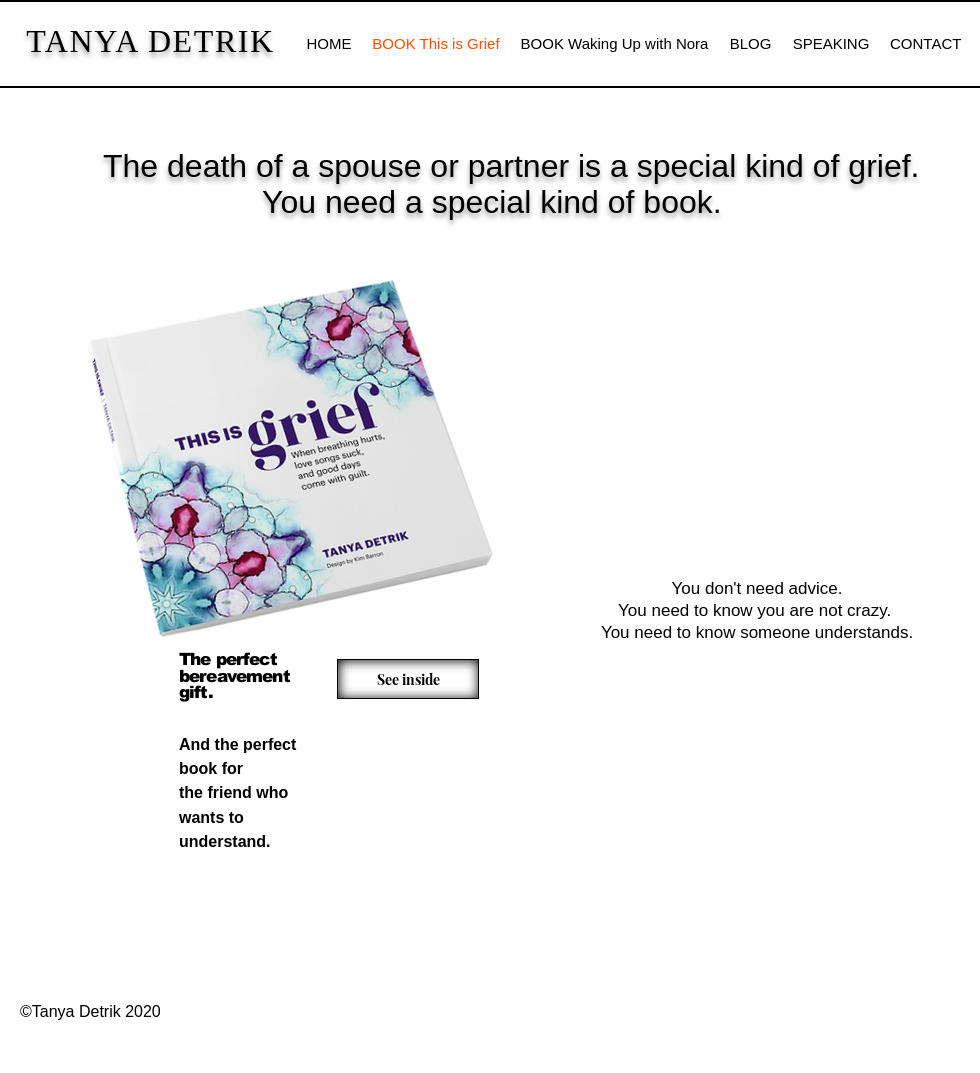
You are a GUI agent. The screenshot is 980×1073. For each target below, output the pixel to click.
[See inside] (408, 679)
